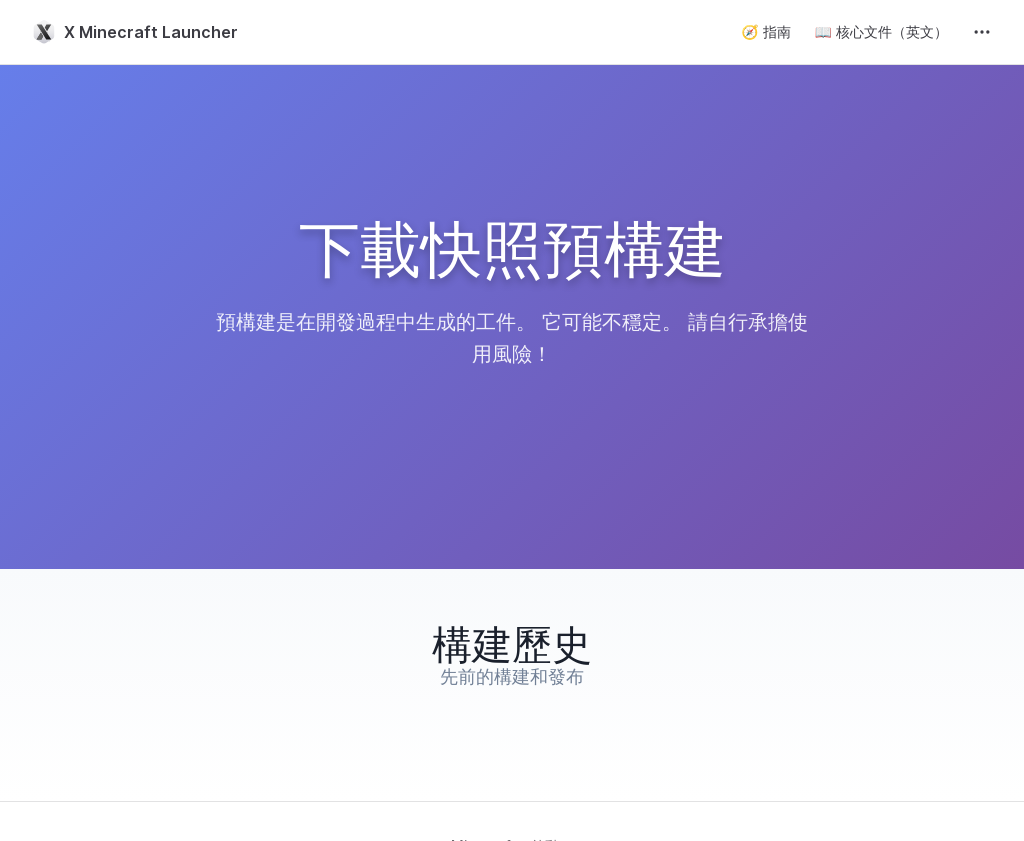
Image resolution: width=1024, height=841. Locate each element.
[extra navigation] (982, 32)
